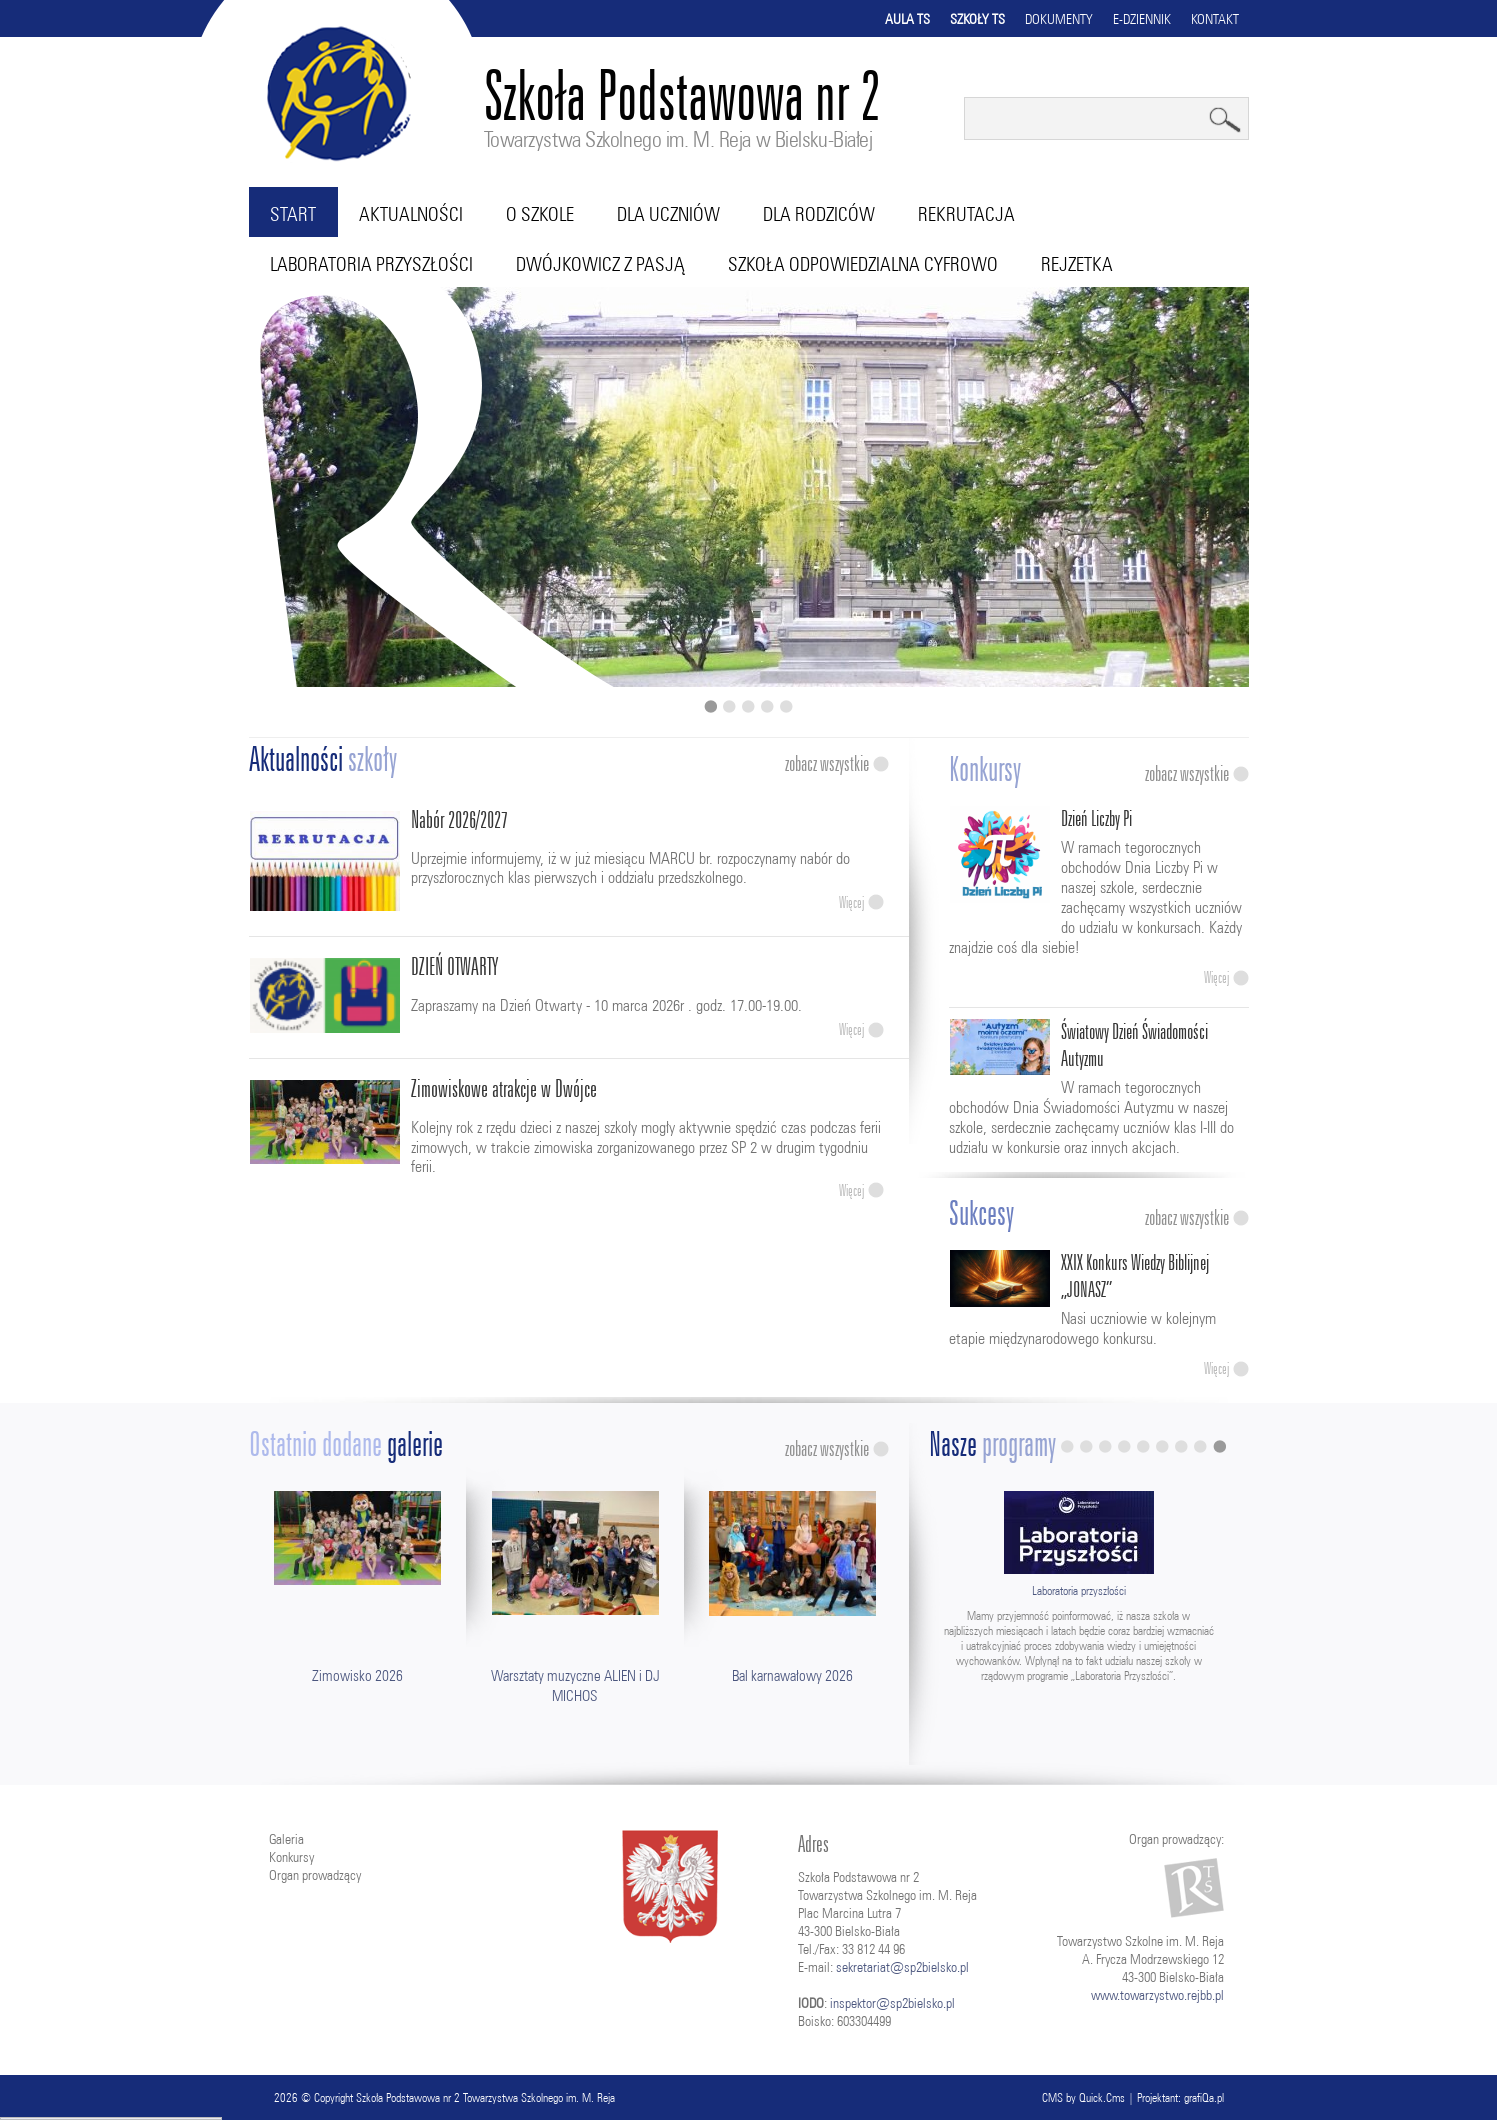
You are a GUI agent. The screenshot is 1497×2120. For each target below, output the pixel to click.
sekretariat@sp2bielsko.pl (902, 1967)
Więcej (851, 902)
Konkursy (291, 1857)
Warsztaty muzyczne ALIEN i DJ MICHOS (575, 1685)
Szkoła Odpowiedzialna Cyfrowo (863, 264)
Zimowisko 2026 (357, 1675)
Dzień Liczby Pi (1096, 818)
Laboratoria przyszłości (371, 264)
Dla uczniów (668, 214)
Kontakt (1215, 19)
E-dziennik (1142, 19)
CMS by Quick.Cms (1083, 2097)
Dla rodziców (819, 214)
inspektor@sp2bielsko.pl (892, 2003)
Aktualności (411, 214)
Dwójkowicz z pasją (600, 264)
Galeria (286, 1839)
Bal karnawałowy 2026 (792, 1675)
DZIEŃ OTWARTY (454, 966)
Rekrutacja (966, 214)
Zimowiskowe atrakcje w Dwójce (504, 1088)
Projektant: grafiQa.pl (1180, 2097)
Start (293, 214)
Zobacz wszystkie (827, 763)
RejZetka (1077, 264)
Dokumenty (1059, 19)
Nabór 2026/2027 (459, 819)
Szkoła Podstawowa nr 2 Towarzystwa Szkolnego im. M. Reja (485, 2097)
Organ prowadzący (315, 1875)
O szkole (540, 214)
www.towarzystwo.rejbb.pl (1157, 1995)
